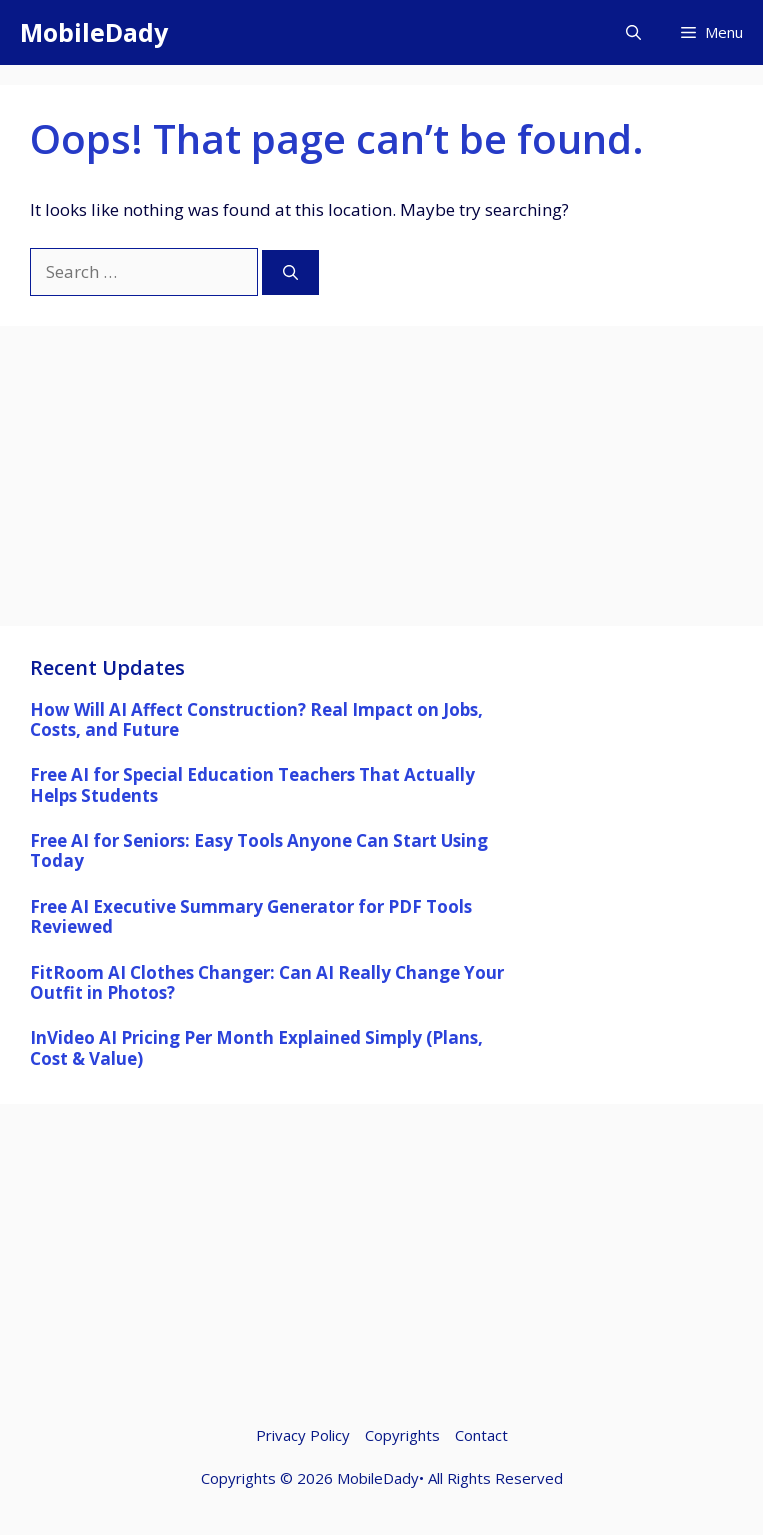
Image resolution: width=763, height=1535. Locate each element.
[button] (633, 32)
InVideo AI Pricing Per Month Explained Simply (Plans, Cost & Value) (256, 1047)
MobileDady (94, 32)
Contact (481, 1435)
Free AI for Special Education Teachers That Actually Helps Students (252, 784)
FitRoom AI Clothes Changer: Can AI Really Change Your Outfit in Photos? (267, 982)
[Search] (290, 272)
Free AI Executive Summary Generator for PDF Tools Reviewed (251, 916)
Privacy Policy (303, 1435)
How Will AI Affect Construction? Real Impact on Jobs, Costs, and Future (256, 719)
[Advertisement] (381, 486)
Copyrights (402, 1435)
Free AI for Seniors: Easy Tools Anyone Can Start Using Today (259, 850)
